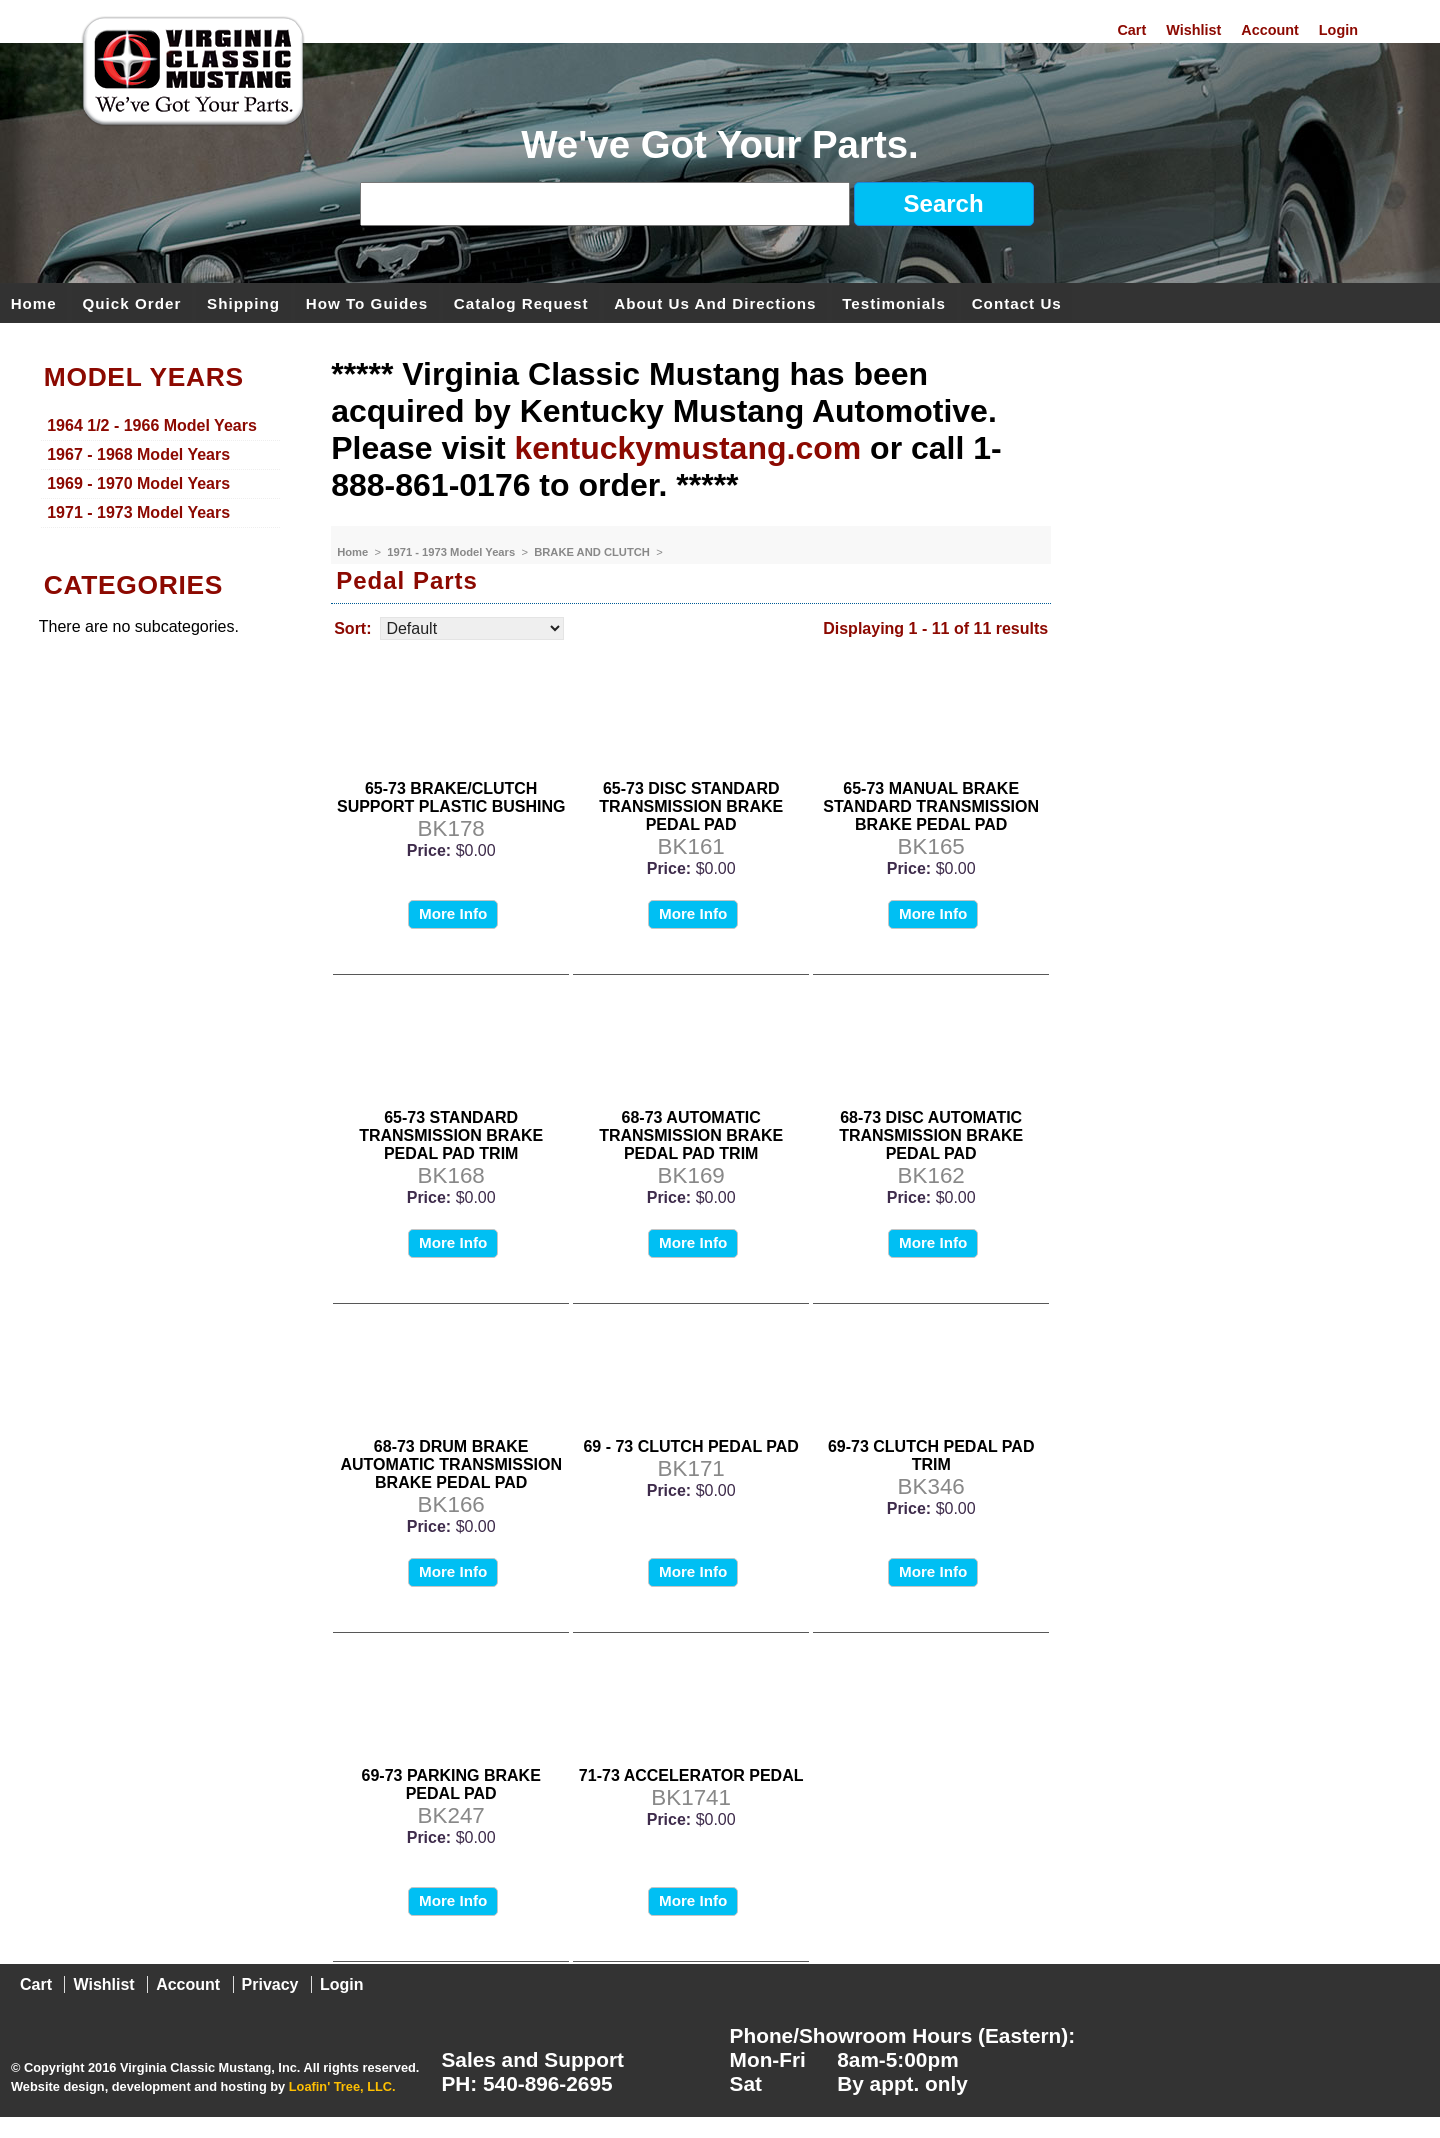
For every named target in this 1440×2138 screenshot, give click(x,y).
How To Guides (367, 302)
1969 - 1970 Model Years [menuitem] (138, 483)
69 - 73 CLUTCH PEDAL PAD (690, 1446)
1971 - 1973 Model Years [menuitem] (138, 512)
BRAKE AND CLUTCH (593, 552)
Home (34, 302)
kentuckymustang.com (687, 448)
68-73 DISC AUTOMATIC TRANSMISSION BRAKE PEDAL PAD (931, 1135)
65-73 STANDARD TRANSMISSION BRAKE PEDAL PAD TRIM (451, 1135)
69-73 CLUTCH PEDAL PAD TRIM (931, 1455)
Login (1338, 30)
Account (1270, 30)
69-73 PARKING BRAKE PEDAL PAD (451, 1784)
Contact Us (1017, 302)
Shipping (243, 302)
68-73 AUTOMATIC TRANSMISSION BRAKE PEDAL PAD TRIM (691, 1135)
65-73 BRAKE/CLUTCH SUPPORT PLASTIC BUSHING (451, 797)
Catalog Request (521, 302)
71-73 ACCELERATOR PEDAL (691, 1775)
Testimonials (894, 302)
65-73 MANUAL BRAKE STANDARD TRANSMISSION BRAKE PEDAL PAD (931, 806)
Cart (1131, 30)
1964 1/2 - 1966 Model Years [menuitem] (152, 425)
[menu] (161, 470)
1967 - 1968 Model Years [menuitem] (138, 454)
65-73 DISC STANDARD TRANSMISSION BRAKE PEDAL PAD (691, 806)
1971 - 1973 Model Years (452, 552)
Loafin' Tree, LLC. (342, 2086)
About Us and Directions (715, 302)
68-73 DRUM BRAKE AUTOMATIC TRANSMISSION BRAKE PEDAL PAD (451, 1464)
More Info (453, 913)
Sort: (352, 628)
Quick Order (132, 302)
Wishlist (1193, 30)
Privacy (270, 1984)
